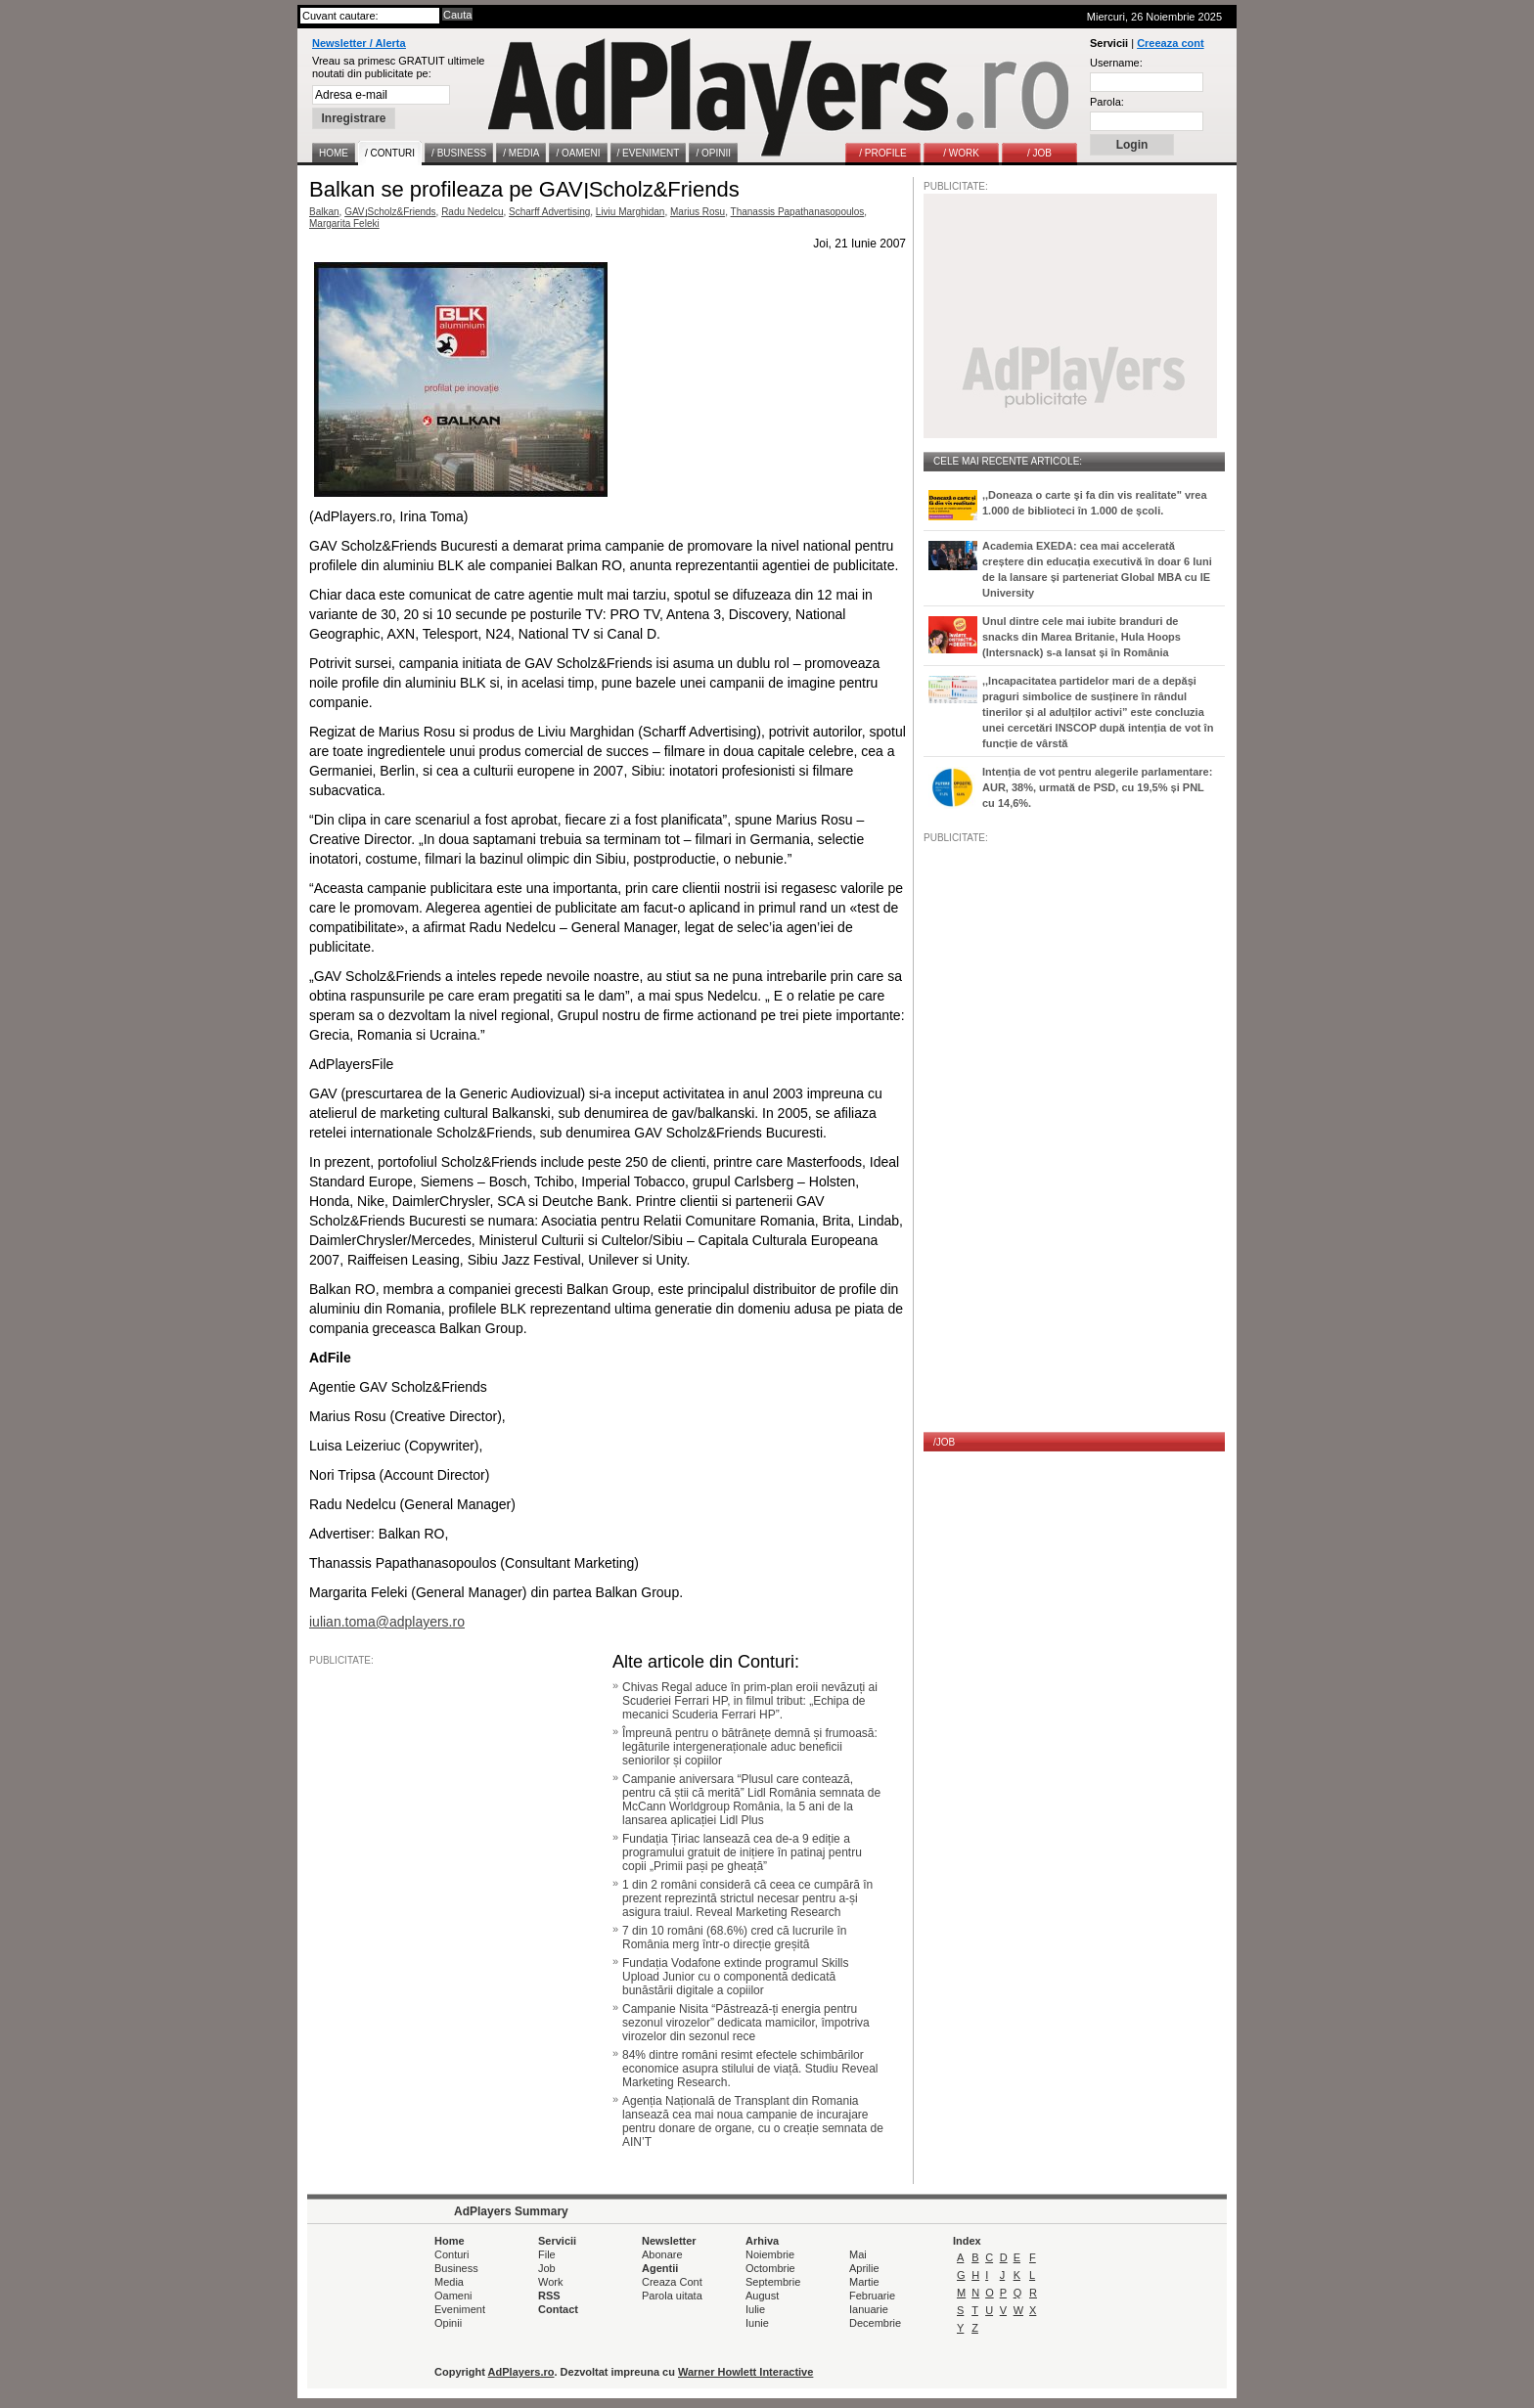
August (762, 2295)
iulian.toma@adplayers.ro (387, 1621)
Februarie (872, 2295)
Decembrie (875, 2323)
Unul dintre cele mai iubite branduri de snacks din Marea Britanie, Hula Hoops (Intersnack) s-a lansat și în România (1081, 636)
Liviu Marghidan (630, 211)
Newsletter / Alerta (359, 43)
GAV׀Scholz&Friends (389, 211)
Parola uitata (672, 2295)
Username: (1116, 62)
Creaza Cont (672, 2282)
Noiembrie (769, 2254)
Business (456, 2268)
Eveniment (459, 2309)
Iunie (757, 2323)
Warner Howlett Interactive (745, 2372)
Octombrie (770, 2268)
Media (449, 2282)
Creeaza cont (1170, 43)
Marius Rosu (697, 211)
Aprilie (864, 2268)
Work (550, 2282)
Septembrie (772, 2282)
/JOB (944, 1442)
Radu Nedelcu (472, 211)
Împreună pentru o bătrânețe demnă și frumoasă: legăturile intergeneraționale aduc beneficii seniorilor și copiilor (750, 1746)
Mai (858, 2254)
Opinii (448, 2323)
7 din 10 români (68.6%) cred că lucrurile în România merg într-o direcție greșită (734, 1937)
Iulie (755, 2309)
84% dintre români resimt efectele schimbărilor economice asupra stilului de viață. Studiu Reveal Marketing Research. (750, 2068)
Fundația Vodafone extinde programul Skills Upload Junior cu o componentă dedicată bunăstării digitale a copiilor (735, 1976)
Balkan (324, 211)
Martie (864, 2282)
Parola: (1107, 102)
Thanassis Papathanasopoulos (798, 211)
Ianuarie (868, 2309)
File (547, 2254)
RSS (549, 2295)
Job (547, 2268)
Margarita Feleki (344, 223)
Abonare (662, 2254)
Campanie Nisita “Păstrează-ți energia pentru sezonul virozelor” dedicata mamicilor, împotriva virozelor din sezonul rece (746, 2022)
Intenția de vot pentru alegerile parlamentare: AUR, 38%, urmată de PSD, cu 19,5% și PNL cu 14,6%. (1097, 787)
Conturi (451, 2254)
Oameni (453, 2295)
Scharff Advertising (549, 211)
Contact (558, 2309)
